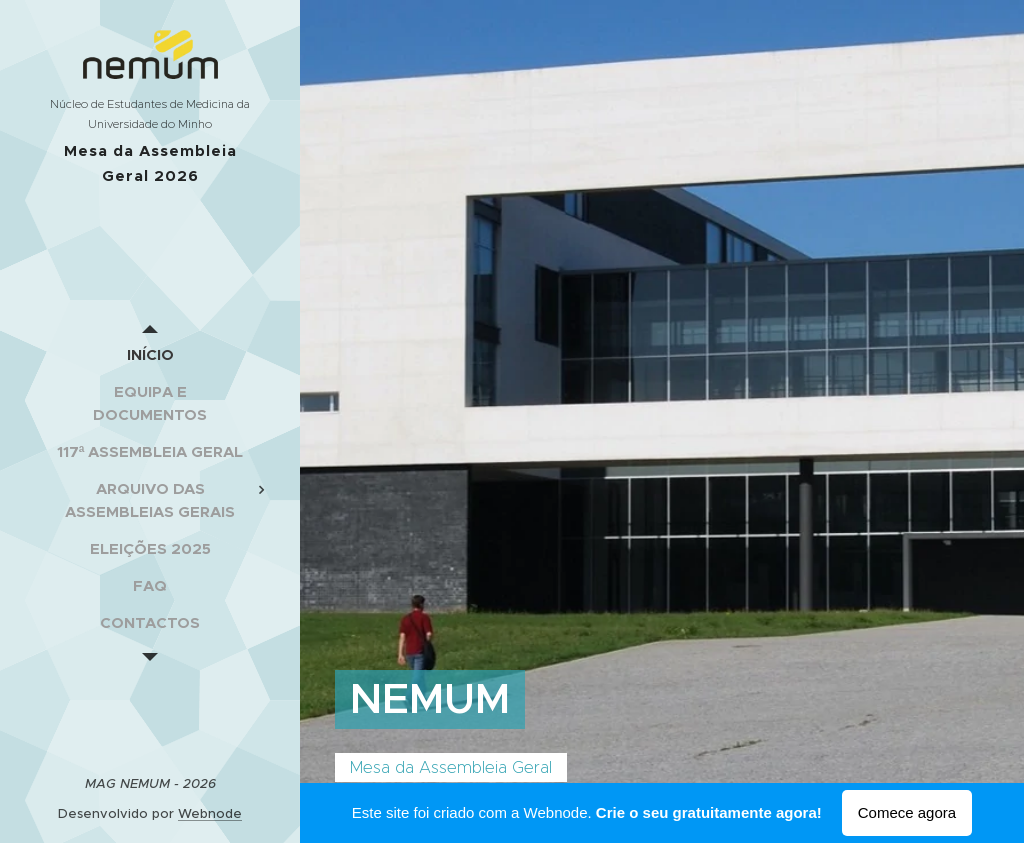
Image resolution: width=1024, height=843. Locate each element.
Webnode (210, 813)
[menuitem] (150, 354)
